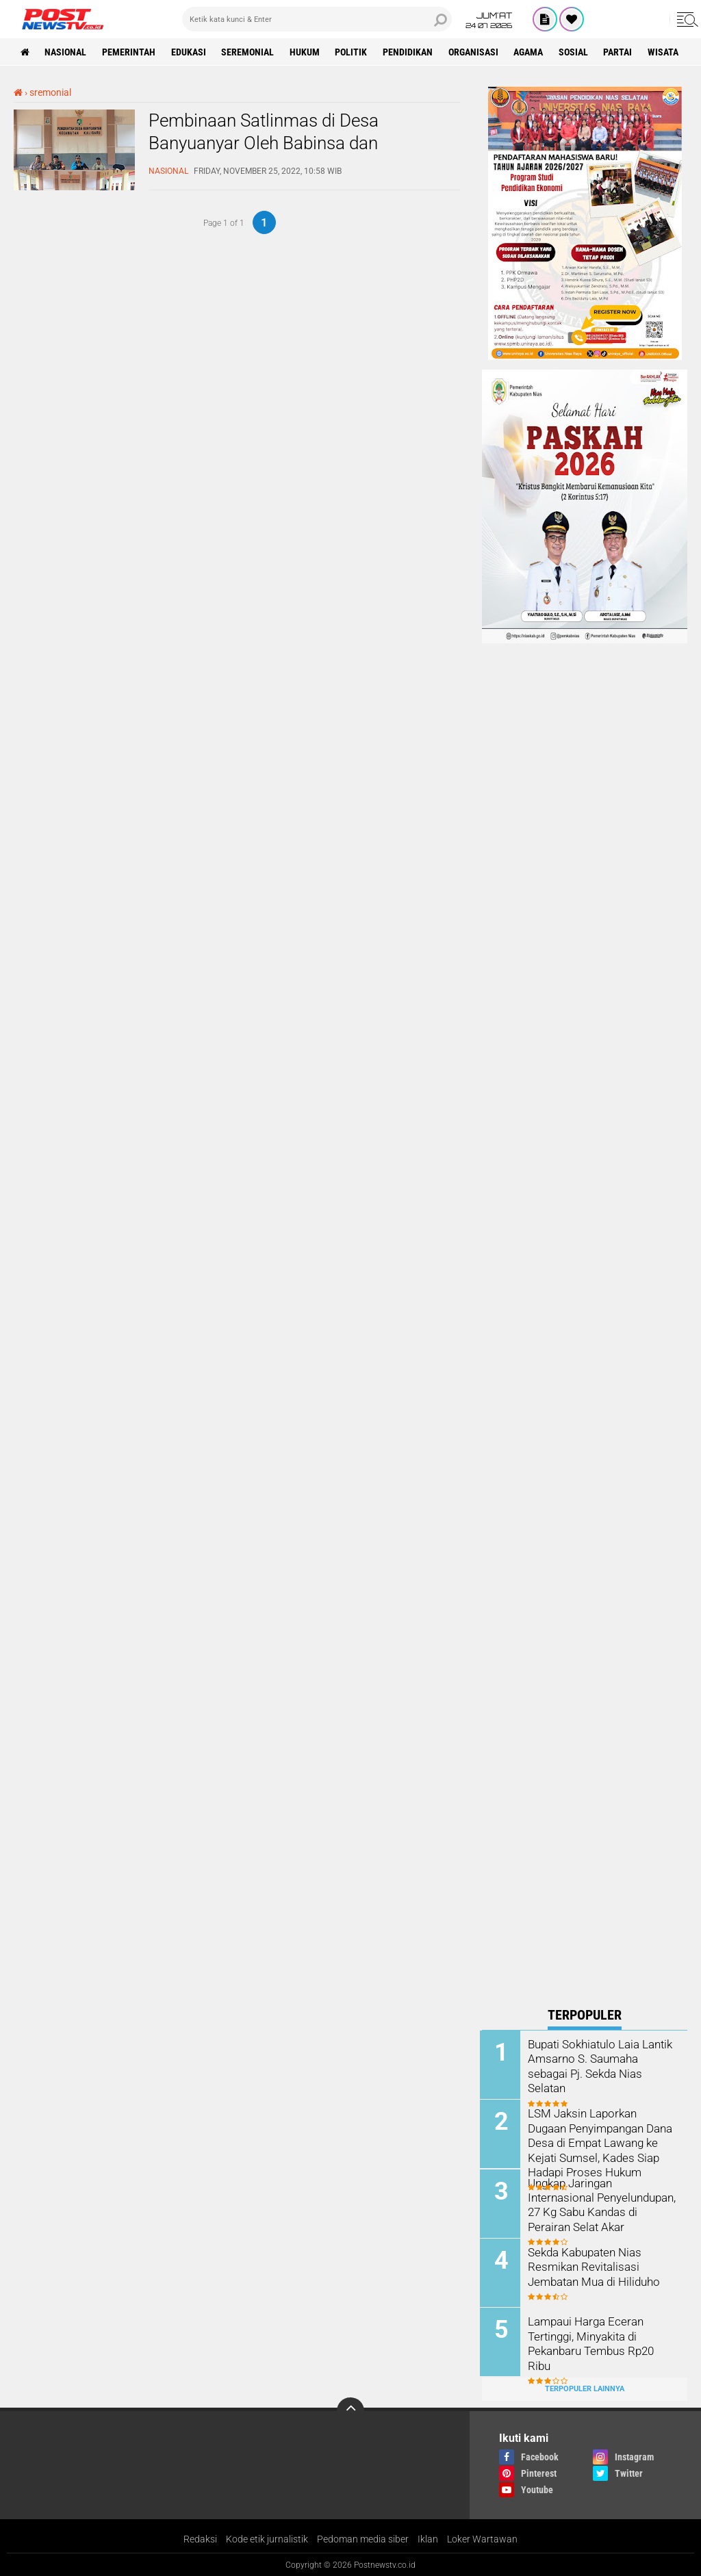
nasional (66, 52)
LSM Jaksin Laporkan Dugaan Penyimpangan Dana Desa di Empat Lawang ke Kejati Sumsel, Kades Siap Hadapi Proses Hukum (602, 2141)
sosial (576, 52)
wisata (666, 52)
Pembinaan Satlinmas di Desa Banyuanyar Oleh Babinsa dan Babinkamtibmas (264, 143)
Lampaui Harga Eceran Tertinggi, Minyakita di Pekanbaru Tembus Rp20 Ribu (603, 2335)
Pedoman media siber (363, 2537)
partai (621, 52)
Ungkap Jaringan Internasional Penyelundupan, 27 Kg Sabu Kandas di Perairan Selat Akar (601, 2203)
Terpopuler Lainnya (584, 2387)
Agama (531, 52)
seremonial (248, 52)
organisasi (475, 52)
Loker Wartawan (482, 2537)
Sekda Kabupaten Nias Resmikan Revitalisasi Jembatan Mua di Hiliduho (594, 2266)
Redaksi (200, 2537)
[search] (317, 19)
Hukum (306, 52)
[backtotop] (350, 2409)
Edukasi (189, 52)
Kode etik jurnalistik (267, 2537)
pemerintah (129, 52)
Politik (353, 52)
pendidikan (410, 52)
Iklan (428, 2537)
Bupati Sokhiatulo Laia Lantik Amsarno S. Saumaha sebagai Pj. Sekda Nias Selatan (603, 2058)
